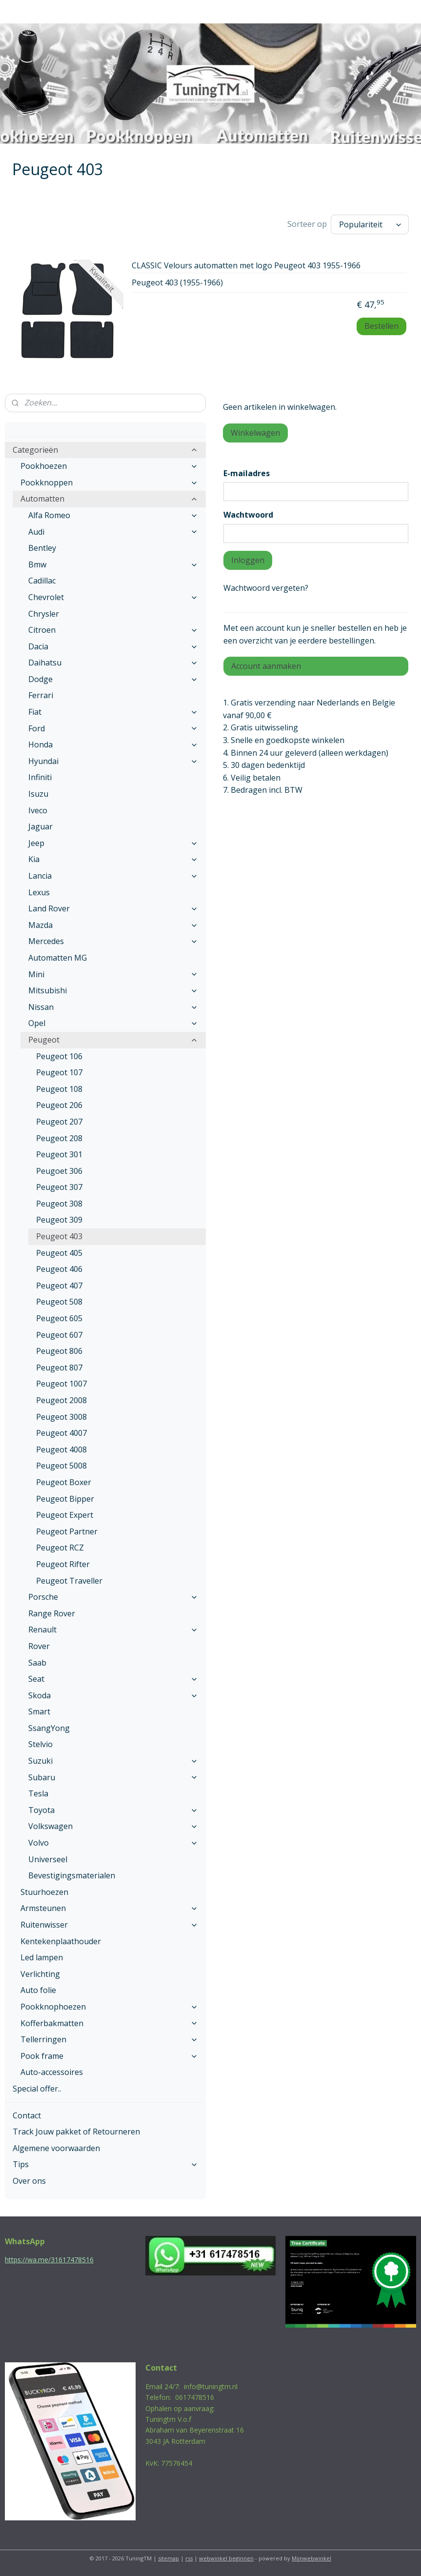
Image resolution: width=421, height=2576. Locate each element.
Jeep (113, 843)
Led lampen (41, 1957)
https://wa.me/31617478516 (49, 2259)
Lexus (39, 892)
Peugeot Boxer (63, 1482)
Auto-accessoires (51, 2072)
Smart (39, 1711)
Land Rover (113, 908)
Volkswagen (113, 1826)
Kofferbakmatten (109, 2023)
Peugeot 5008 (61, 1465)
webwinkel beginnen (226, 2558)
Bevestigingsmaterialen (71, 1875)
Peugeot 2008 (61, 1400)
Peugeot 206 (59, 1105)
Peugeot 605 (59, 1318)
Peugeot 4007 (61, 1433)
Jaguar (40, 826)
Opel (113, 1023)
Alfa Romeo (113, 515)
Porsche (113, 1596)
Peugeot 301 (59, 1154)
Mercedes (113, 941)
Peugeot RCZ (60, 1547)
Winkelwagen (255, 432)
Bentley (42, 548)
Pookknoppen (109, 482)
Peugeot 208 (59, 1138)
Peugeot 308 (59, 1203)
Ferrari (40, 695)
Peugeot (113, 1039)
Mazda (113, 925)
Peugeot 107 (59, 1072)
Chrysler (43, 613)
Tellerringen (109, 2039)
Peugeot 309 (59, 1219)
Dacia (113, 646)
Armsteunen (109, 1908)
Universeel (47, 1859)
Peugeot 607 (59, 1334)
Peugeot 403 (59, 1236)
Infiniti (40, 777)
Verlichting (40, 1974)
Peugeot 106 (59, 1056)
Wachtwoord (248, 514)
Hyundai (113, 761)
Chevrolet (113, 597)
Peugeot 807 (59, 1367)
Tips (105, 2164)
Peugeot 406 (59, 1269)
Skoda (113, 1695)
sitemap (168, 2558)
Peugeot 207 (59, 1121)
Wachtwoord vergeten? (265, 588)
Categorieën (105, 449)
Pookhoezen (109, 466)
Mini (113, 974)
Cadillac (42, 580)
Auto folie (38, 1990)
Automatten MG (57, 957)
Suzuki (113, 1760)
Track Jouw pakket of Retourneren (76, 2131)
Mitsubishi (113, 990)
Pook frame (109, 2056)
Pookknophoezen (109, 2006)
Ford (113, 728)
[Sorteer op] (369, 224)
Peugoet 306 (59, 1171)
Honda (113, 744)
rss (189, 2558)
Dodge (113, 679)
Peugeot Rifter (63, 1564)
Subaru (113, 1777)
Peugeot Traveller (69, 1580)
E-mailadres (246, 473)
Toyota (113, 1810)
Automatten (109, 498)
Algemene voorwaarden (56, 2148)
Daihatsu (113, 662)
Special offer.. (37, 2088)
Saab (37, 1662)
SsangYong (49, 1728)
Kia (113, 859)
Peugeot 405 (59, 1253)
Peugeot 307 (59, 1187)
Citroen (113, 629)
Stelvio (40, 1744)
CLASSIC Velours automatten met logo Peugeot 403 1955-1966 (246, 266)
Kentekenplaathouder (60, 1941)
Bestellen (381, 326)
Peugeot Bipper (65, 1498)
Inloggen (247, 560)
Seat (113, 1678)
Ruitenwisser (109, 1924)
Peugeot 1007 (61, 1383)
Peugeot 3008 (61, 1416)
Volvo (113, 1842)
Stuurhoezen (44, 1892)
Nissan (113, 1007)
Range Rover (51, 1613)
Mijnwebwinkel (311, 2558)
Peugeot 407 (59, 1285)
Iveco (37, 810)
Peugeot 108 (59, 1089)
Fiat (113, 711)
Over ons (29, 2180)
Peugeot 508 (59, 1301)
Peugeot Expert (64, 1514)
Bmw (113, 564)
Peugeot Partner (67, 1531)
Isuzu (38, 793)
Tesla (38, 1793)
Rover (39, 1646)
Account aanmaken (266, 666)
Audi (113, 531)
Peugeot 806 (59, 1351)
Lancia (113, 875)
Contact (27, 2115)
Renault (113, 1629)
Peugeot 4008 (61, 1449)
